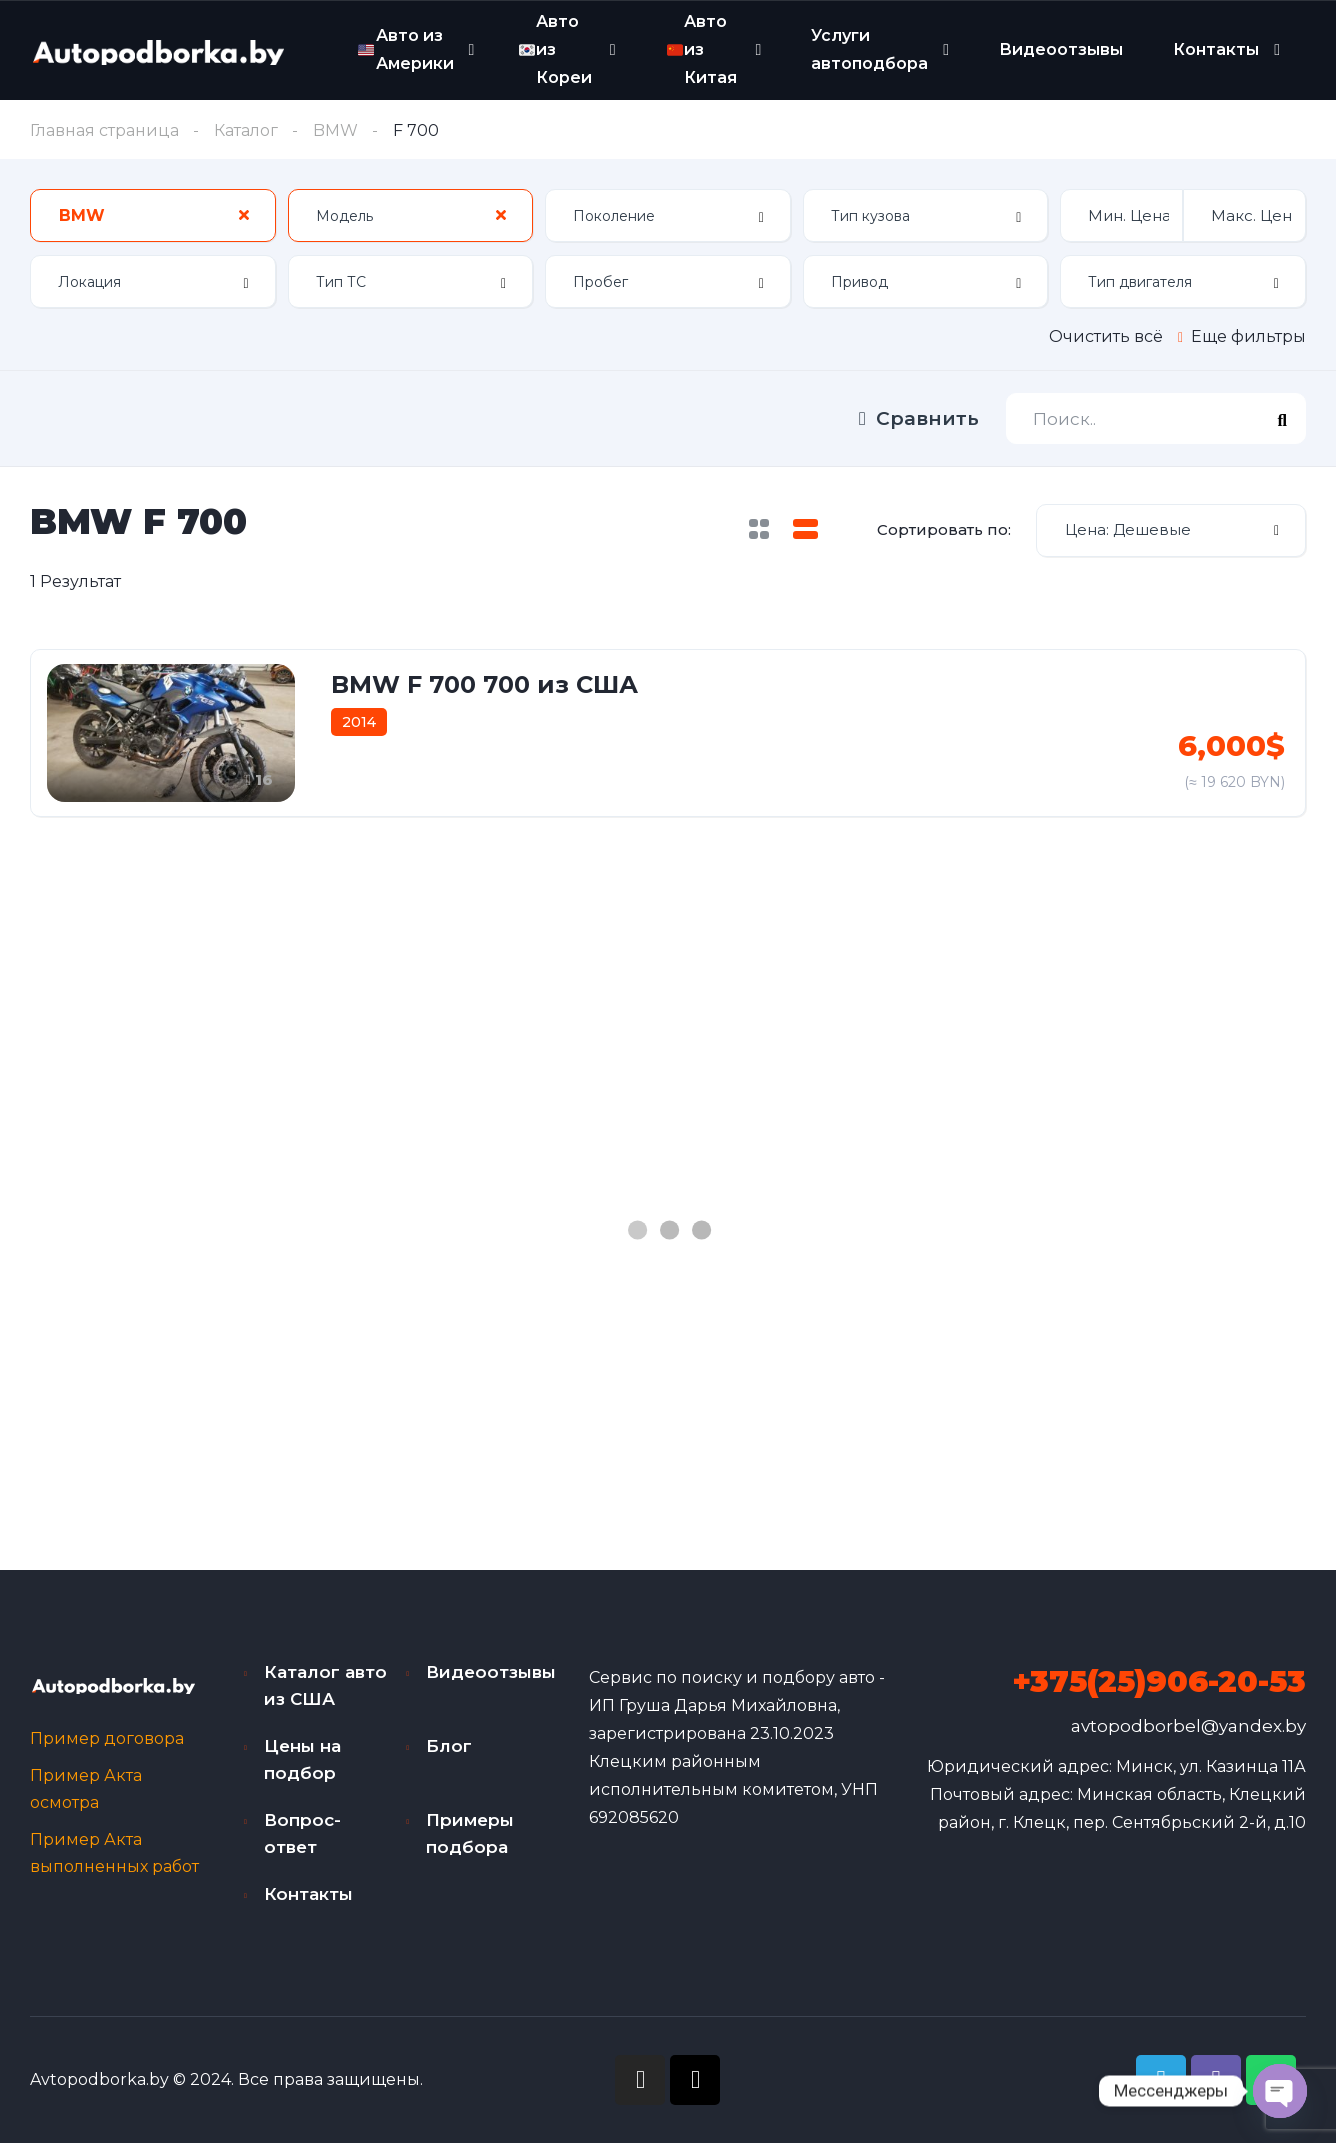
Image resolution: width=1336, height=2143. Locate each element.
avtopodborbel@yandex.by (1188, 1726)
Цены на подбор (302, 1759)
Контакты (1216, 49)
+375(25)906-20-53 (1159, 1681)
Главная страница (104, 130)
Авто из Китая (702, 49)
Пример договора (107, 1738)
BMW (335, 130)
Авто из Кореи (555, 49)
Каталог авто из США (325, 1685)
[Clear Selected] (244, 215)
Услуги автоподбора (869, 49)
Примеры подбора (470, 1833)
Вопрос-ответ (302, 1833)
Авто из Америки (405, 49)
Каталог (246, 130)
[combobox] (153, 215)
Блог (449, 1746)
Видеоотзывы (1061, 49)
